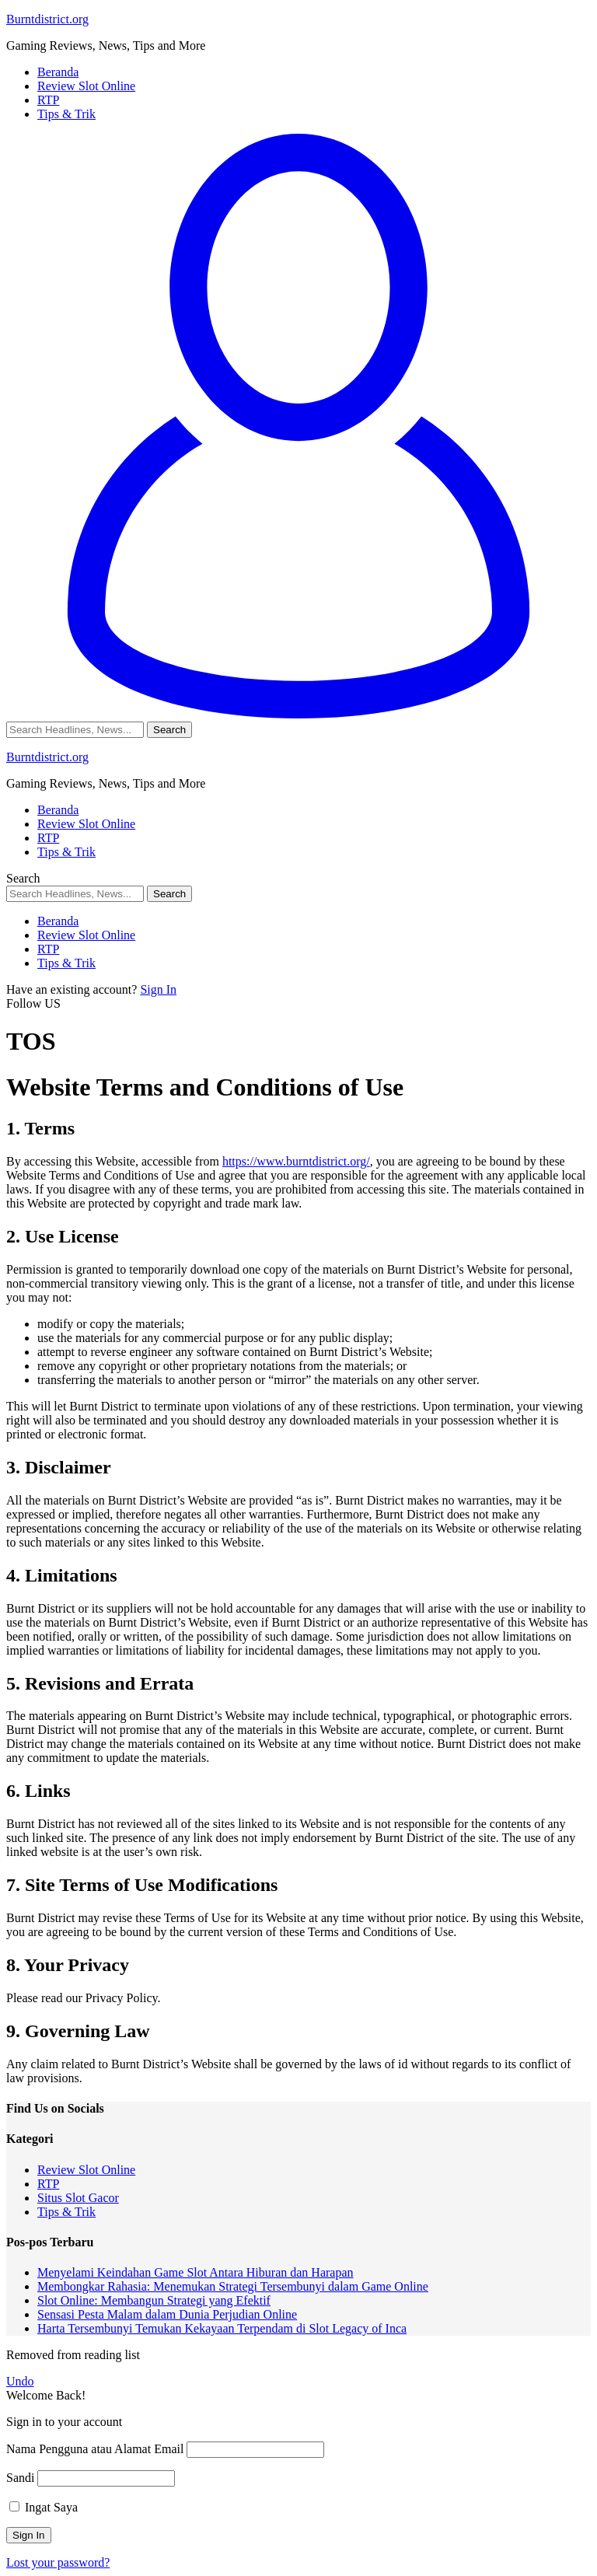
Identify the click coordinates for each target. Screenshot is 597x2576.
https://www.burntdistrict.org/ (296, 1161)
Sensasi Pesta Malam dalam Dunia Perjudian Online (167, 2314)
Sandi (20, 2477)
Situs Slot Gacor (78, 2197)
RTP (48, 2183)
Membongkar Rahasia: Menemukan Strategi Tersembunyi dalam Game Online (232, 2286)
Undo (20, 2381)
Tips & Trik (66, 2211)
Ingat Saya (43, 2507)
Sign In (158, 989)
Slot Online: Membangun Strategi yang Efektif (154, 2300)
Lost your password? (58, 2562)
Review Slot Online (86, 2169)
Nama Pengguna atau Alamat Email (94, 2448)
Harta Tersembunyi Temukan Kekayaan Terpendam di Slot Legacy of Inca (222, 2328)
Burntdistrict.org (47, 19)
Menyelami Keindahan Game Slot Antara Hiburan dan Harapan (195, 2272)
